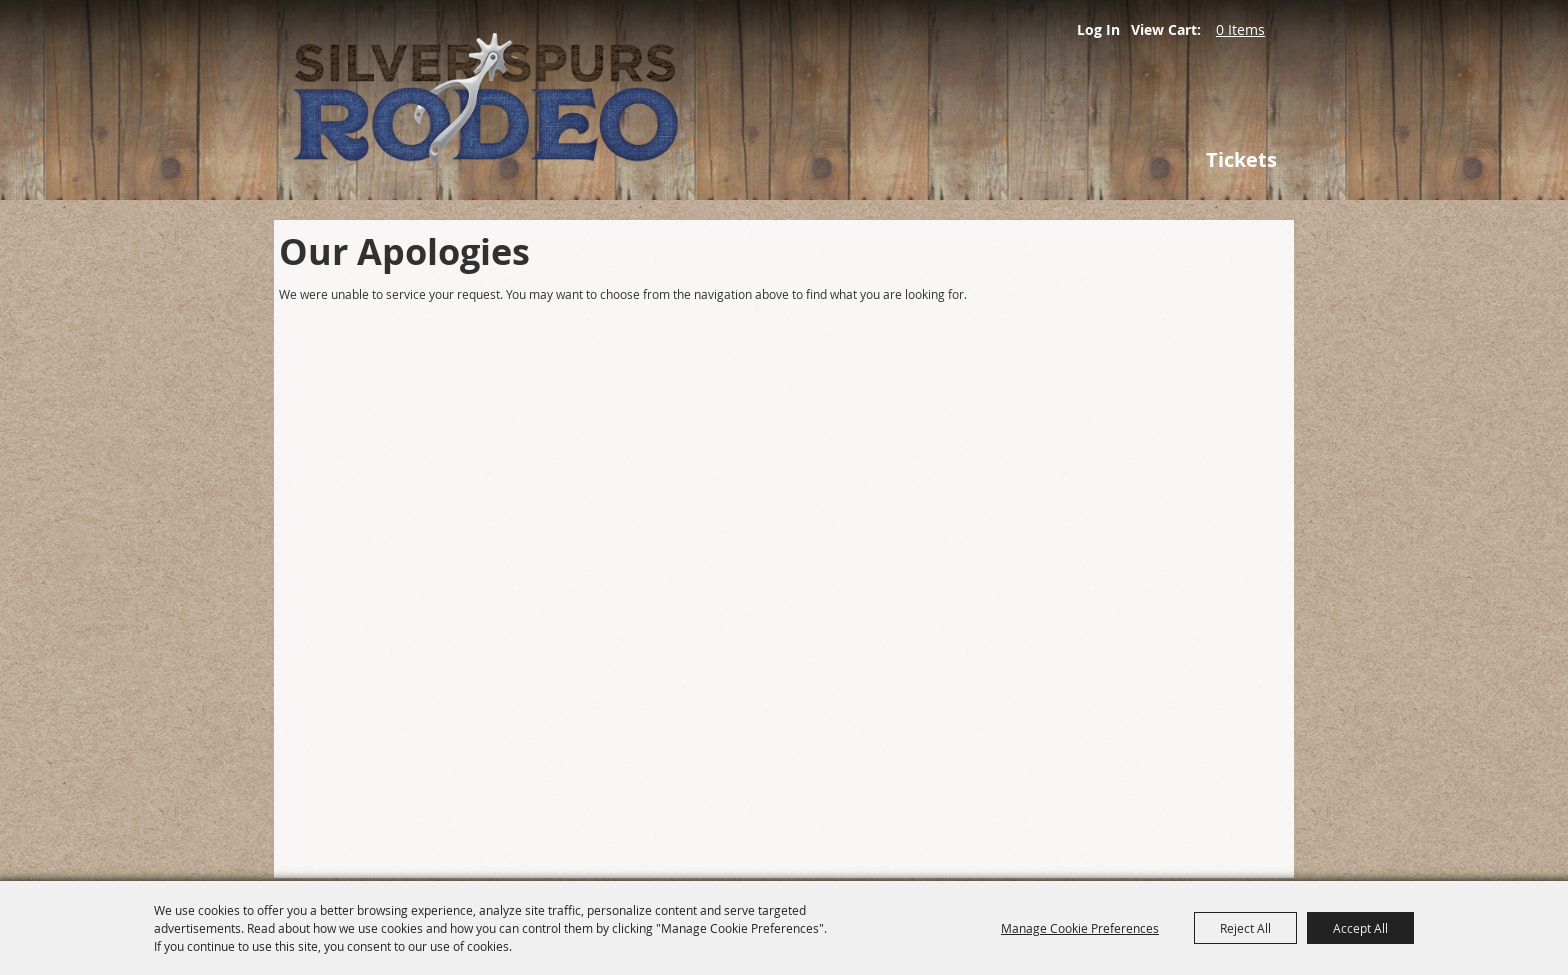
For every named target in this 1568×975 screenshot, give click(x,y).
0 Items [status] (1240, 29)
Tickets (1241, 159)
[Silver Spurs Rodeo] (584, 100)
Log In (1098, 29)
